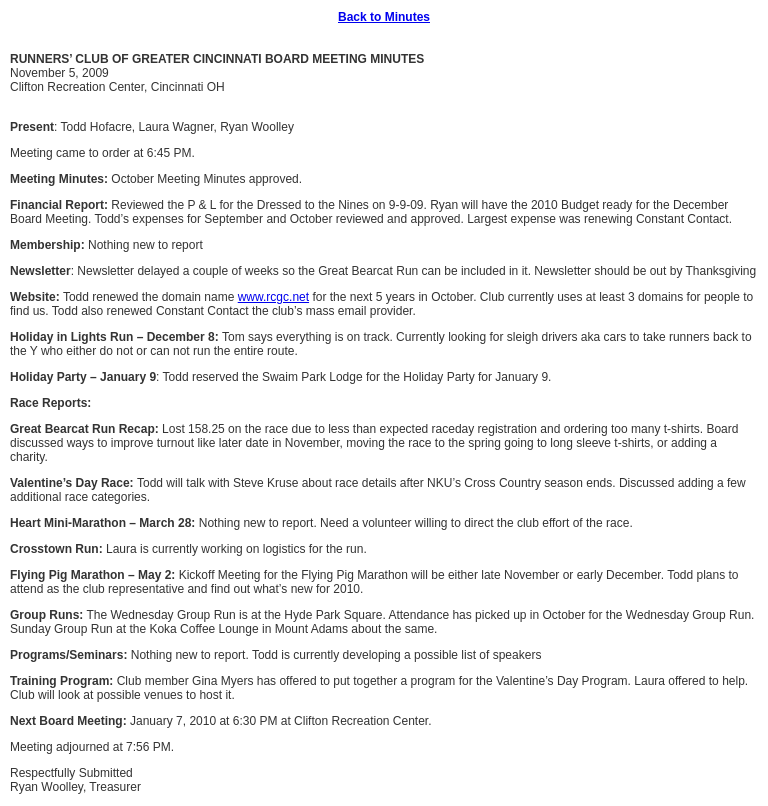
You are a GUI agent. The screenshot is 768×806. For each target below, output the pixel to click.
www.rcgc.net (273, 297)
